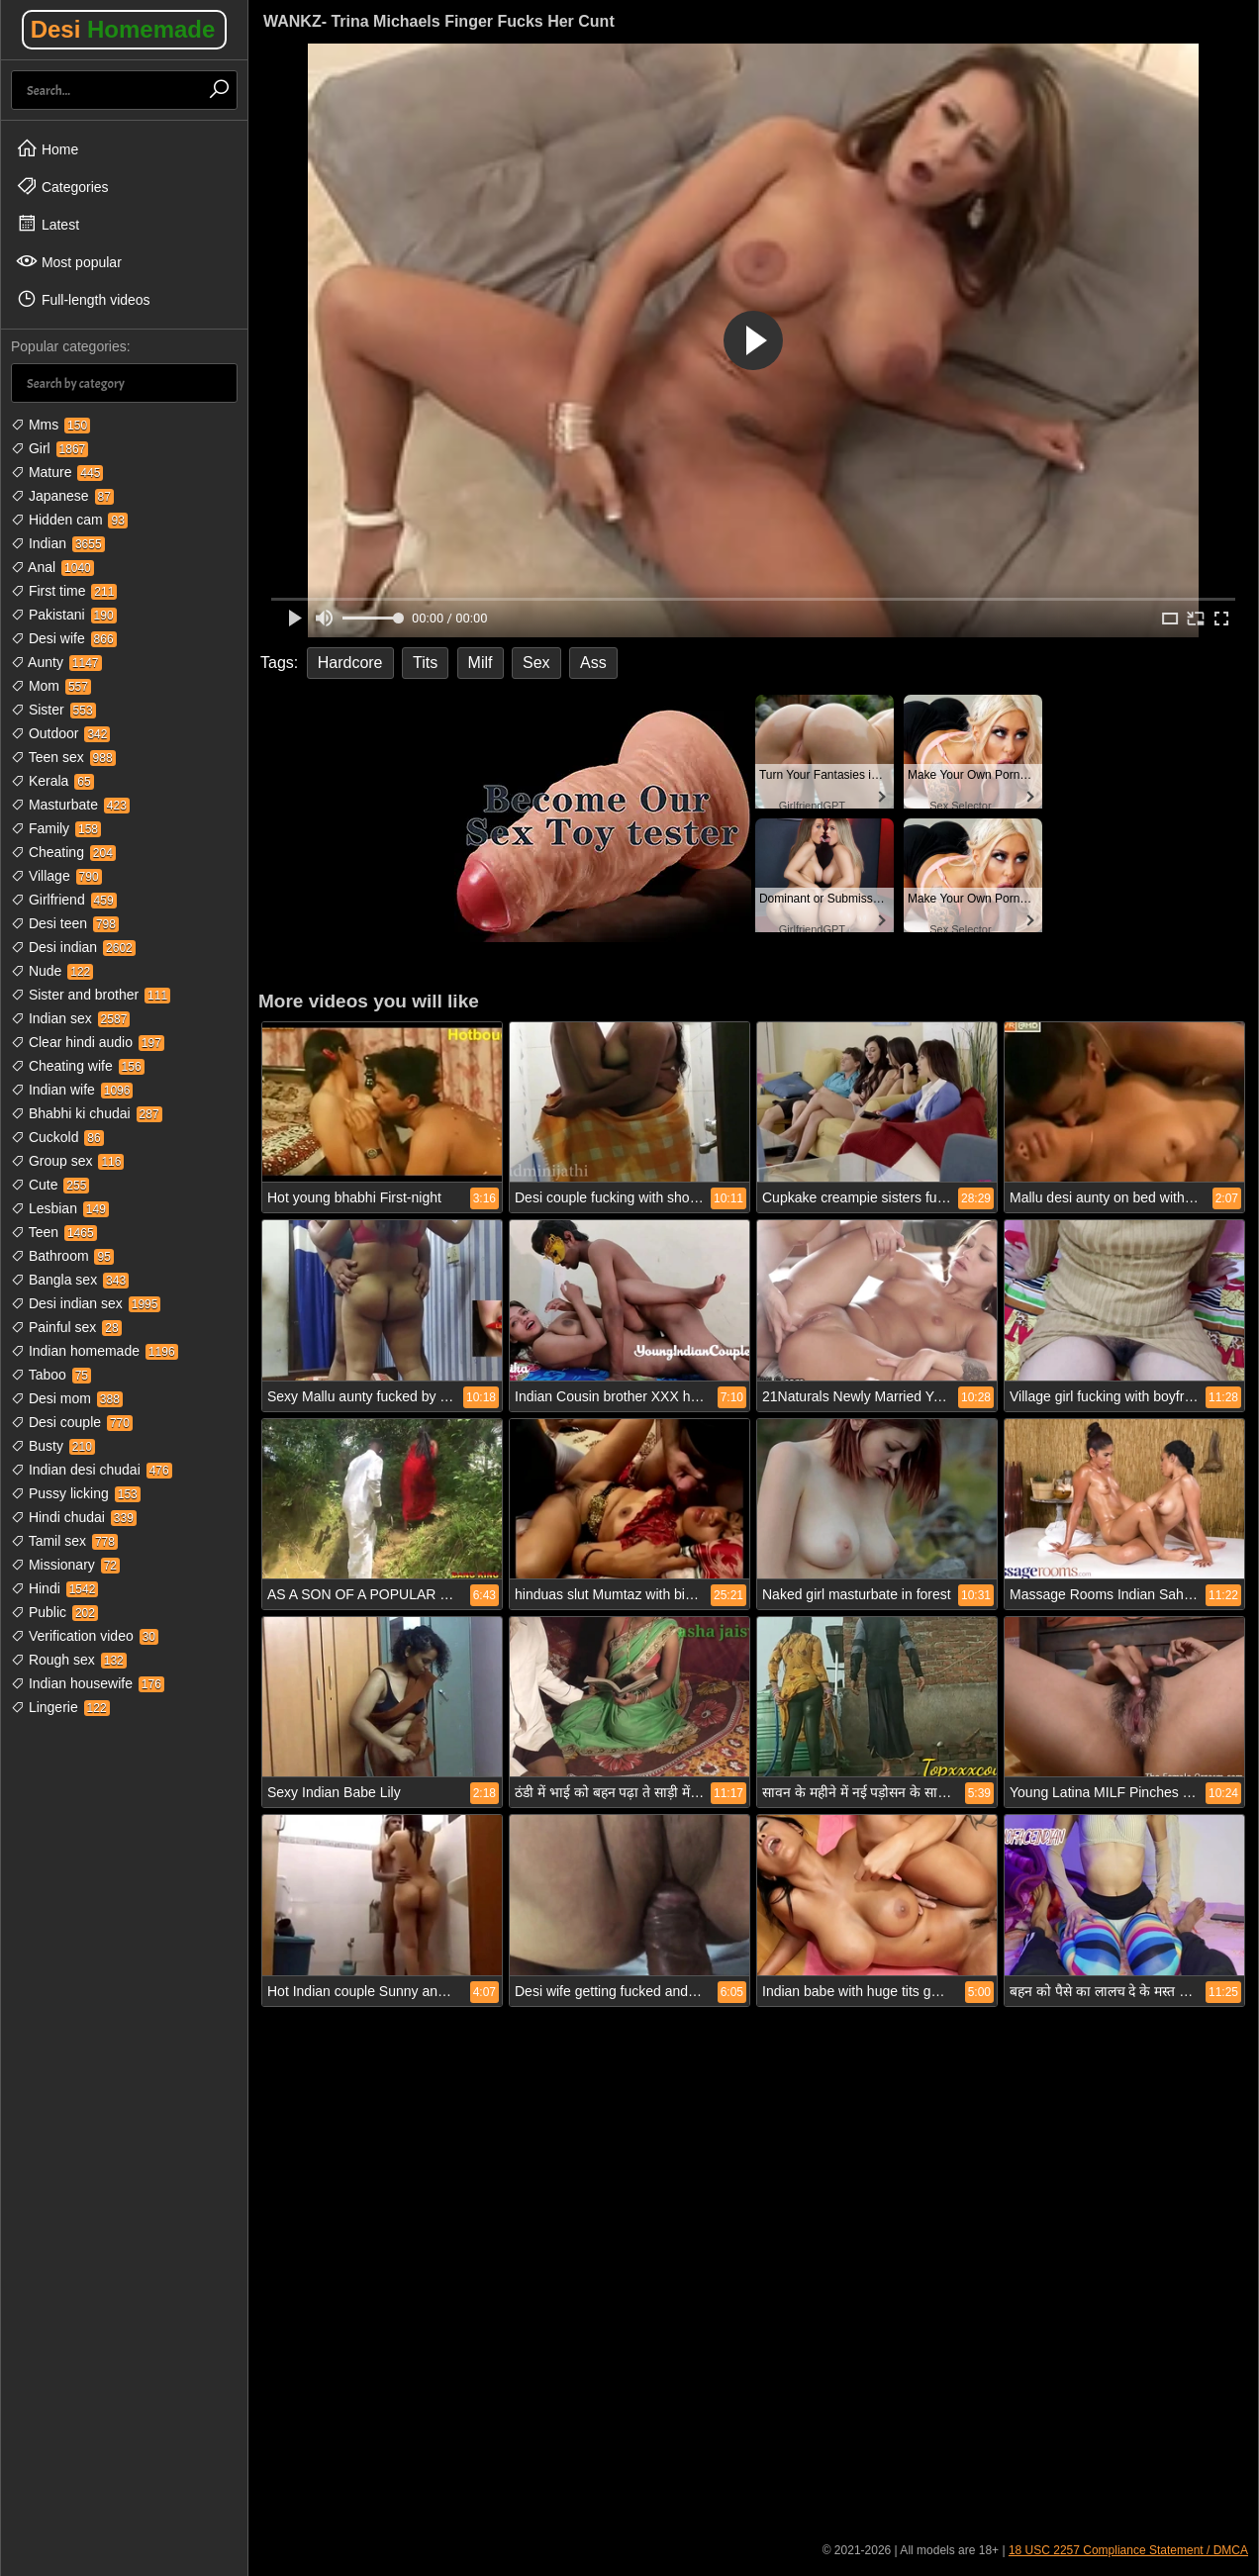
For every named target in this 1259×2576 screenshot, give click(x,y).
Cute (50, 1185)
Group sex (67, 1161)
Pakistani (64, 614)
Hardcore (350, 662)
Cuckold (57, 1137)
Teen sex (63, 757)
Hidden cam (69, 519)
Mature (57, 472)
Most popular (69, 261)
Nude (52, 971)
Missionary (65, 1565)
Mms (50, 424)
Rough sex (69, 1660)
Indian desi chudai (91, 1470)
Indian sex (70, 1018)
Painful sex (66, 1327)
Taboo (51, 1375)
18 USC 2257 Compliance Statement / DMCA (1128, 2550)
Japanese (62, 496)
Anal (52, 567)
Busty (53, 1446)
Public (54, 1612)
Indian (58, 543)
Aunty (56, 662)
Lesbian (60, 1208)
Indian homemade (94, 1351)
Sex (536, 662)
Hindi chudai (74, 1517)
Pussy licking (76, 1493)
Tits (425, 662)
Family (56, 828)
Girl (49, 448)
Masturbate (70, 804)
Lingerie (60, 1707)
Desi (123, 29)
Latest (47, 224)
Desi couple (72, 1422)
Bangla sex (70, 1280)
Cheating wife (78, 1066)
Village (56, 876)
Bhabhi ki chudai (86, 1113)
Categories (62, 186)
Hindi (54, 1588)
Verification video (84, 1636)
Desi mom (67, 1398)
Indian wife (72, 1089)
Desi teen (65, 923)
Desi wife (64, 638)
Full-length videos (83, 299)
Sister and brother (90, 994)
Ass (593, 662)
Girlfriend (64, 899)
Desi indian (73, 947)
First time (64, 591)
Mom (51, 686)
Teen (54, 1232)
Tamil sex (64, 1541)
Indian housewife (87, 1683)
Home (47, 148)
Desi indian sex (85, 1303)
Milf (480, 662)
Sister (53, 709)
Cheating (63, 852)
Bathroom (62, 1256)
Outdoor (60, 733)
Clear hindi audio (87, 1042)
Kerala (52, 781)
